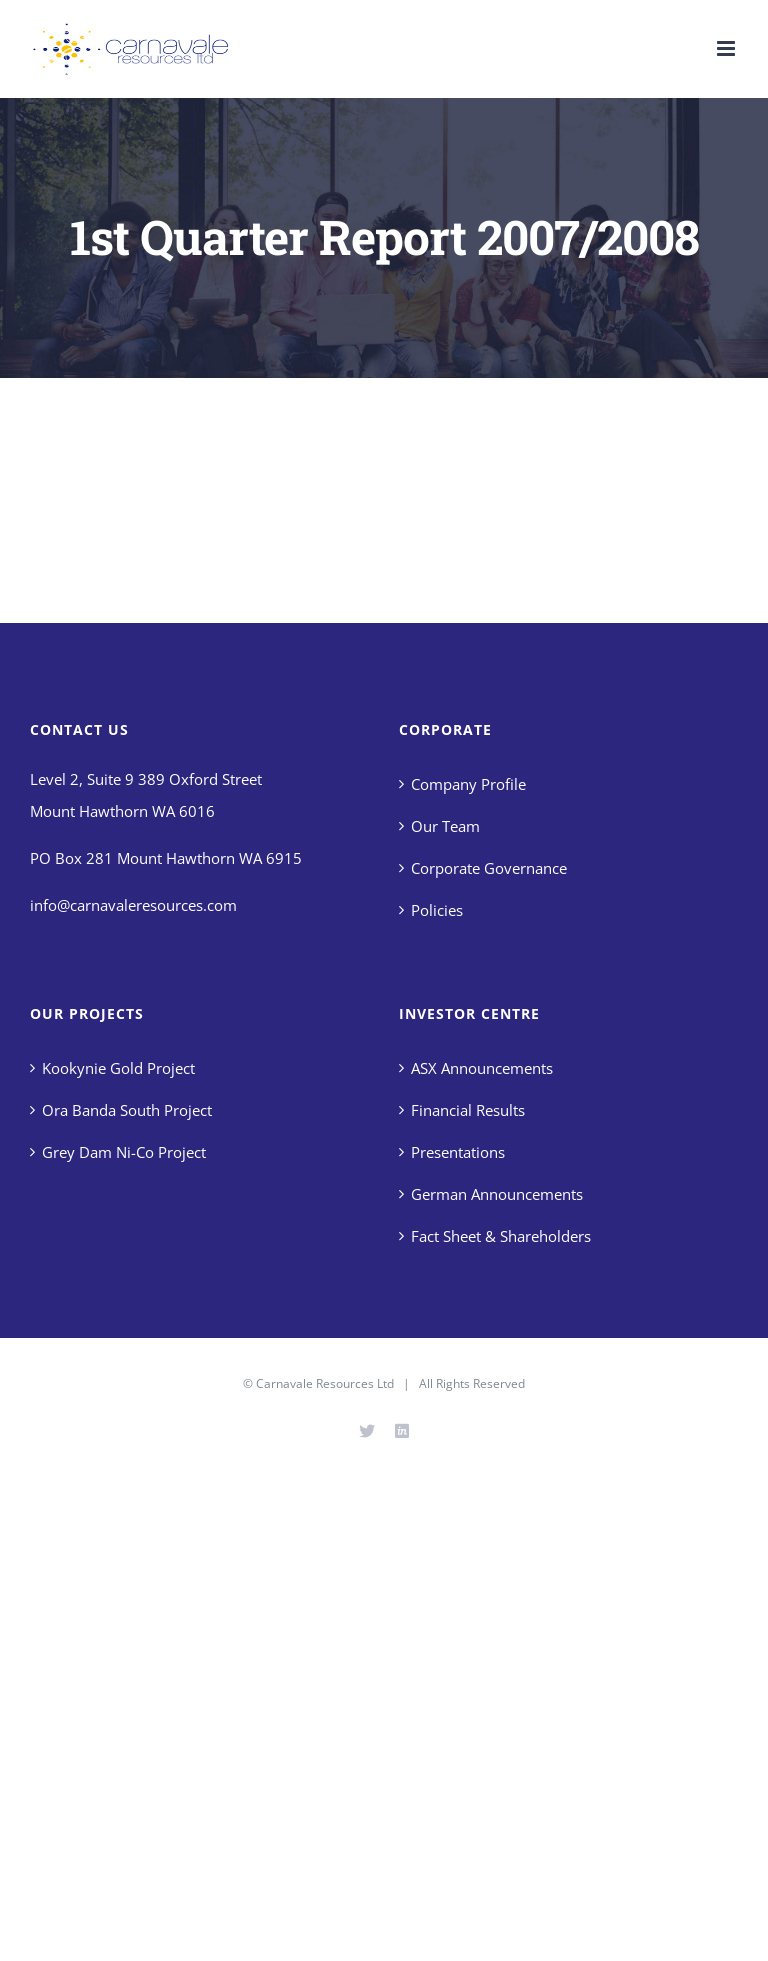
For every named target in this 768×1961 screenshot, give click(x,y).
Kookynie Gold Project (118, 1068)
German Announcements (497, 1194)
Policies (437, 910)
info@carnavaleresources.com (133, 905)
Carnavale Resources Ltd (325, 1383)
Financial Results (468, 1110)
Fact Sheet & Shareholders (501, 1236)
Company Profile (468, 784)
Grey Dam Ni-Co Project (124, 1152)
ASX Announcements (482, 1068)
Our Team (445, 826)
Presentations (458, 1152)
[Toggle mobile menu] (727, 48)
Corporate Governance (489, 868)
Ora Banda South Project (127, 1110)
